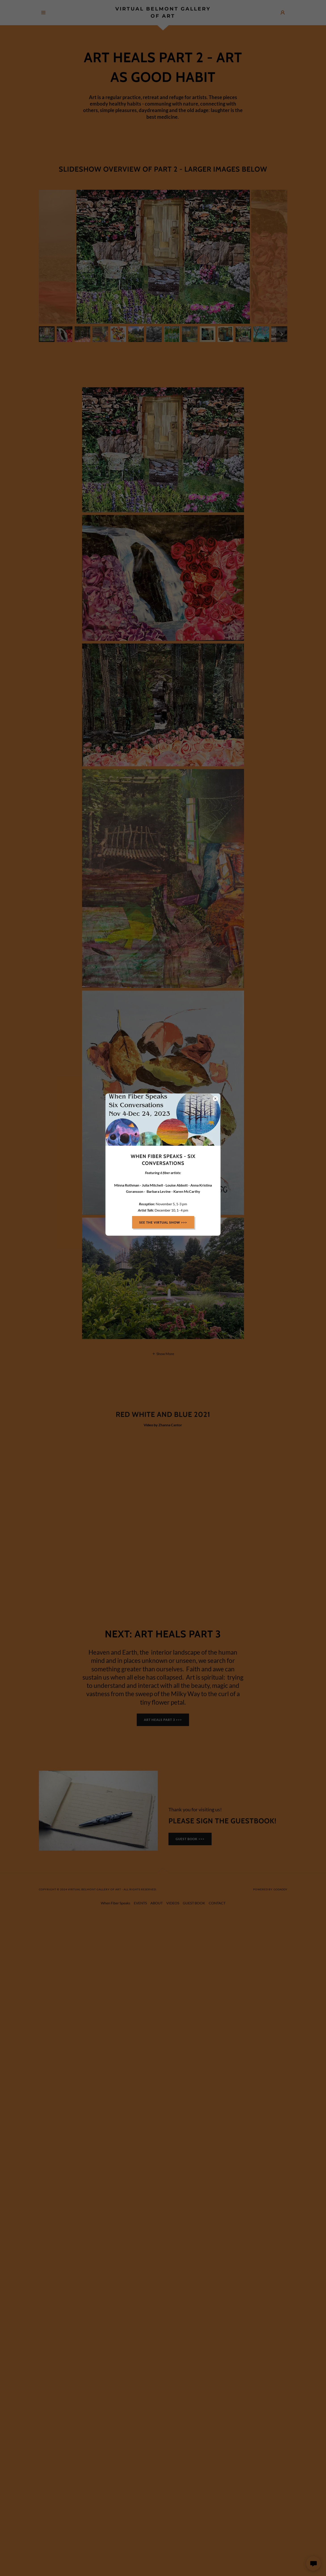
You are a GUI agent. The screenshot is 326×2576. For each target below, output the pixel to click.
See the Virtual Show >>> (163, 1222)
